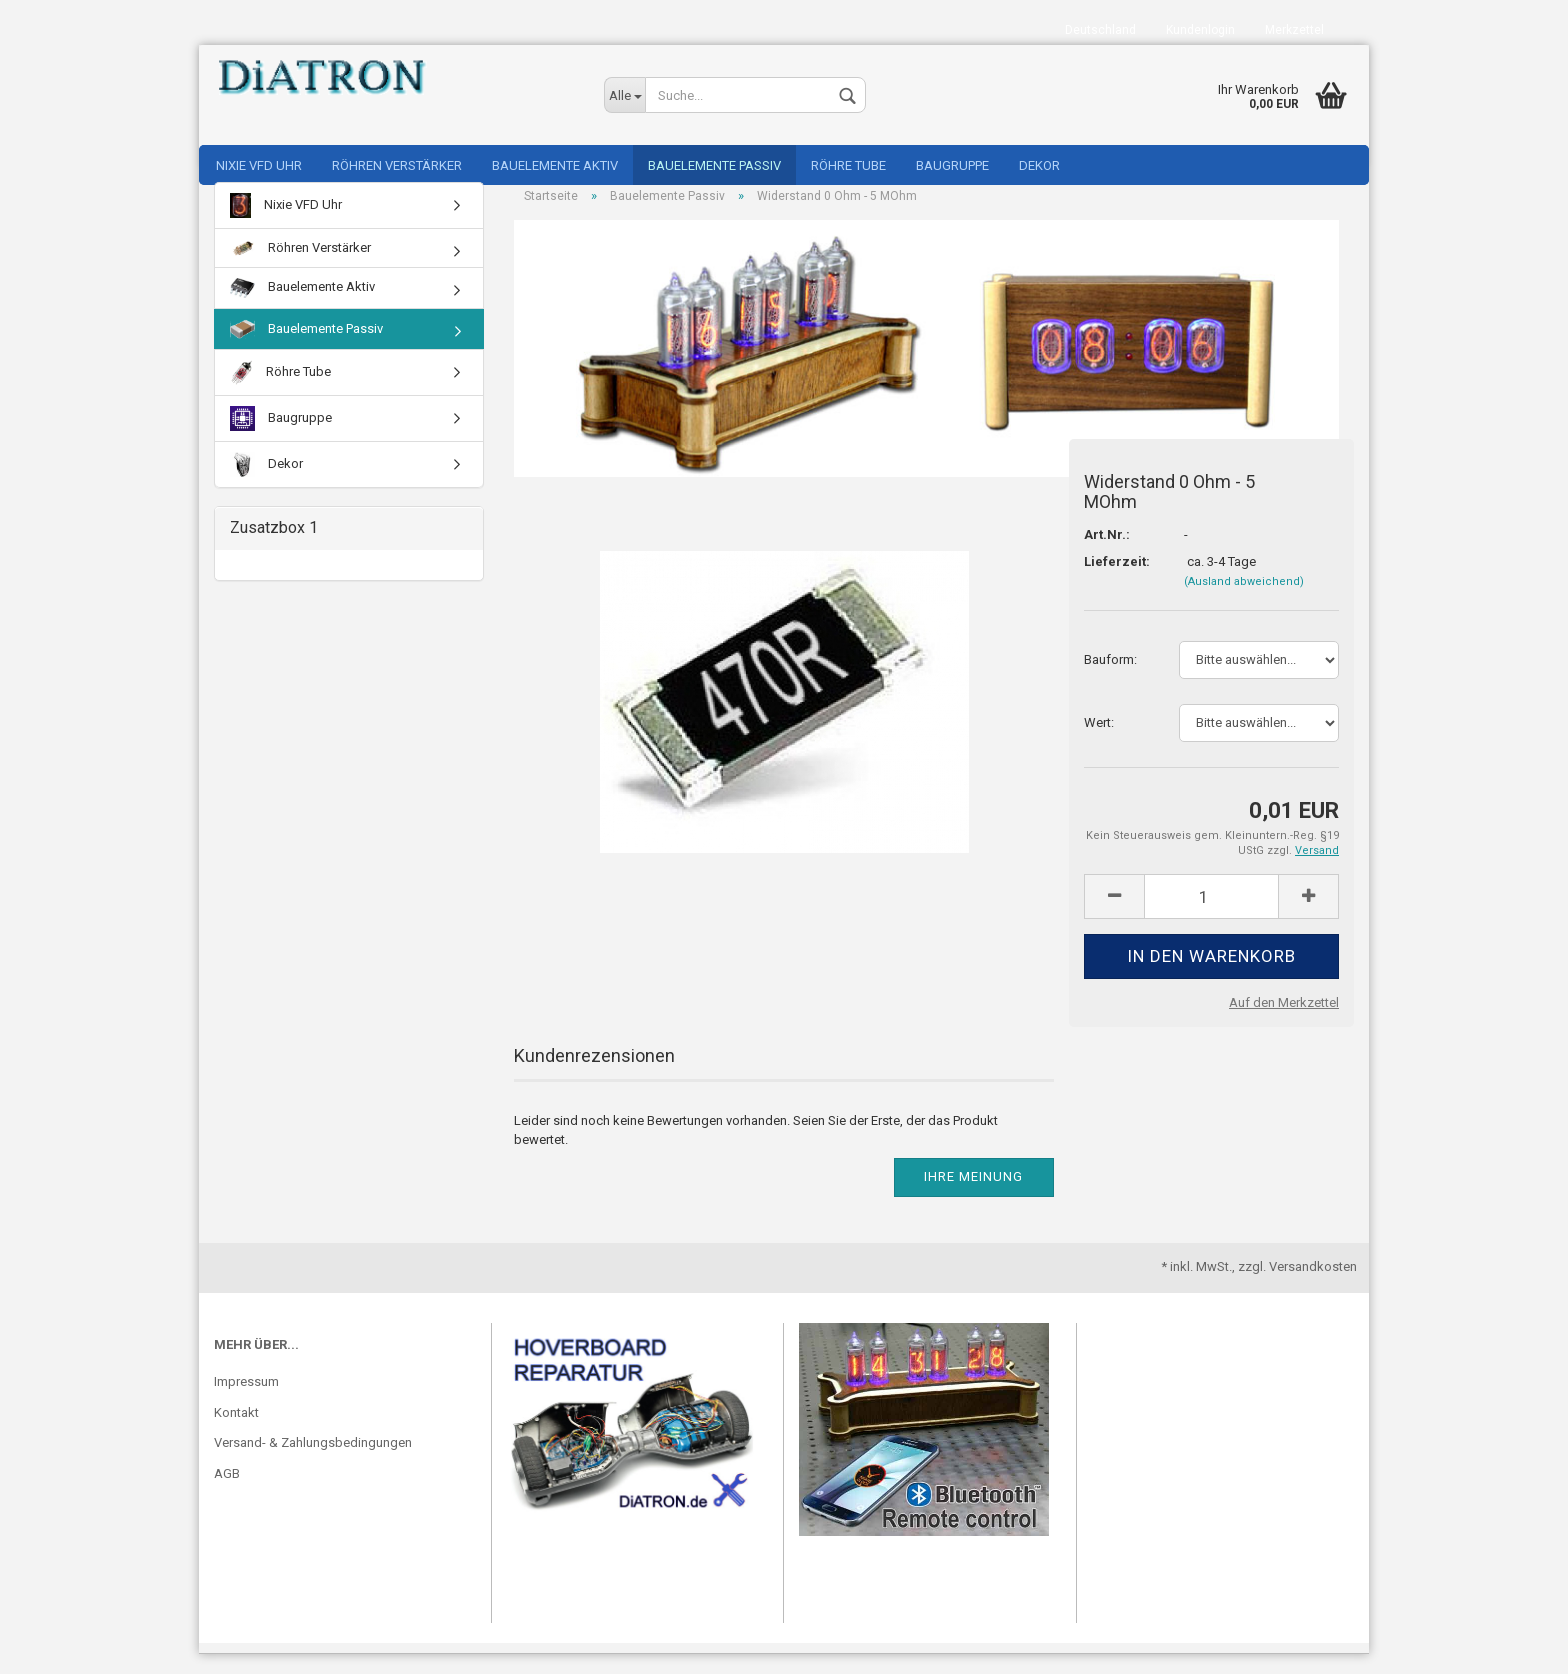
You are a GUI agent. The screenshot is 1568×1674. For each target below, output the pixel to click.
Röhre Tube (848, 165)
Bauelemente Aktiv (555, 165)
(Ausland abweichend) (1244, 601)
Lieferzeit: (1117, 581)
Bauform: (1110, 679)
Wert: (1099, 742)
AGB (227, 1493)
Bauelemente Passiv (714, 165)
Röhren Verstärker (397, 165)
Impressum (246, 1402)
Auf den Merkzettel (1284, 1022)
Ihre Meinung (973, 1197)
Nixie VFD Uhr (259, 165)
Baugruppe (952, 165)
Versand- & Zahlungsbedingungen (313, 1463)
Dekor (1039, 165)
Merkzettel (1294, 30)
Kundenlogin (1200, 30)
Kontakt (236, 1432)
